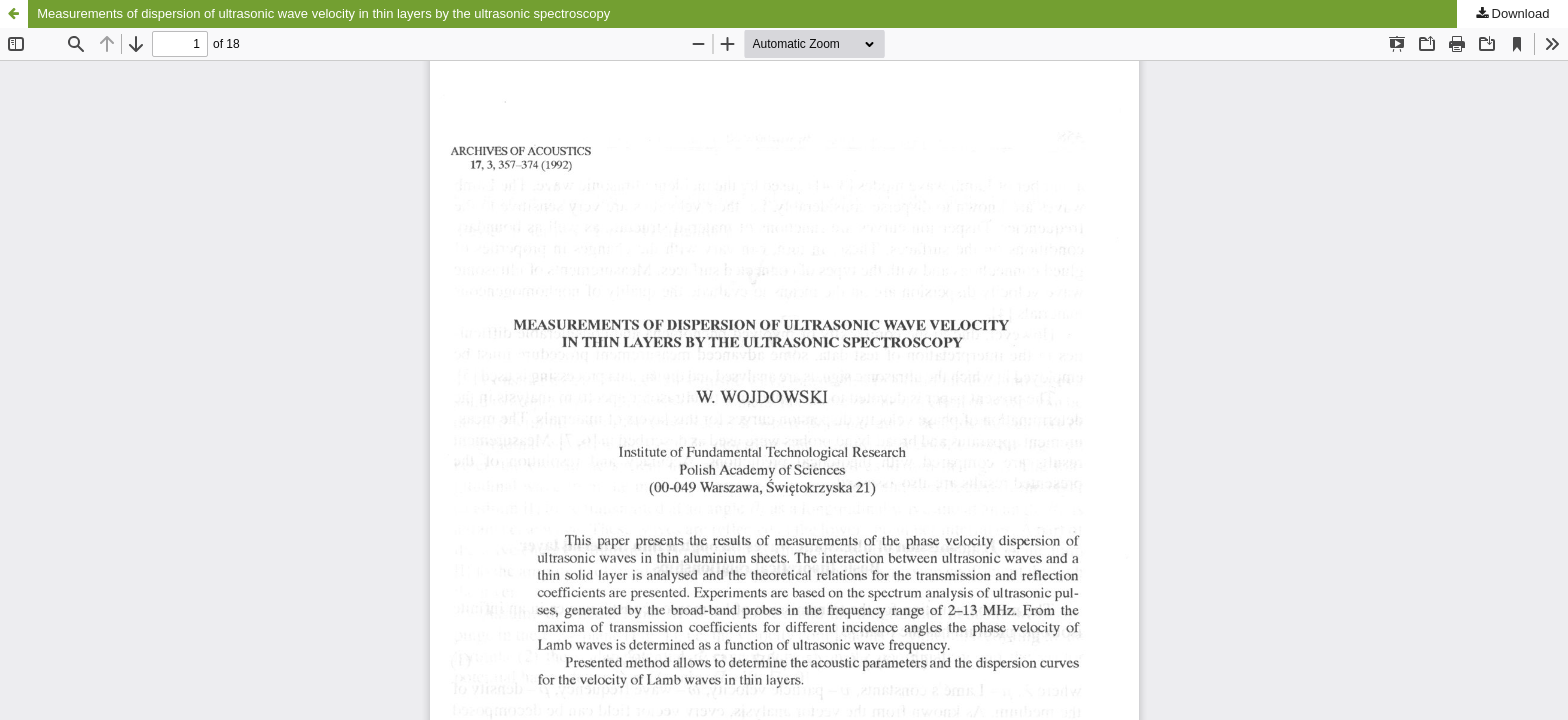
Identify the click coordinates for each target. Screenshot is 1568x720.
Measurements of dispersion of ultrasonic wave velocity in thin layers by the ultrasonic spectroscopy (323, 13)
